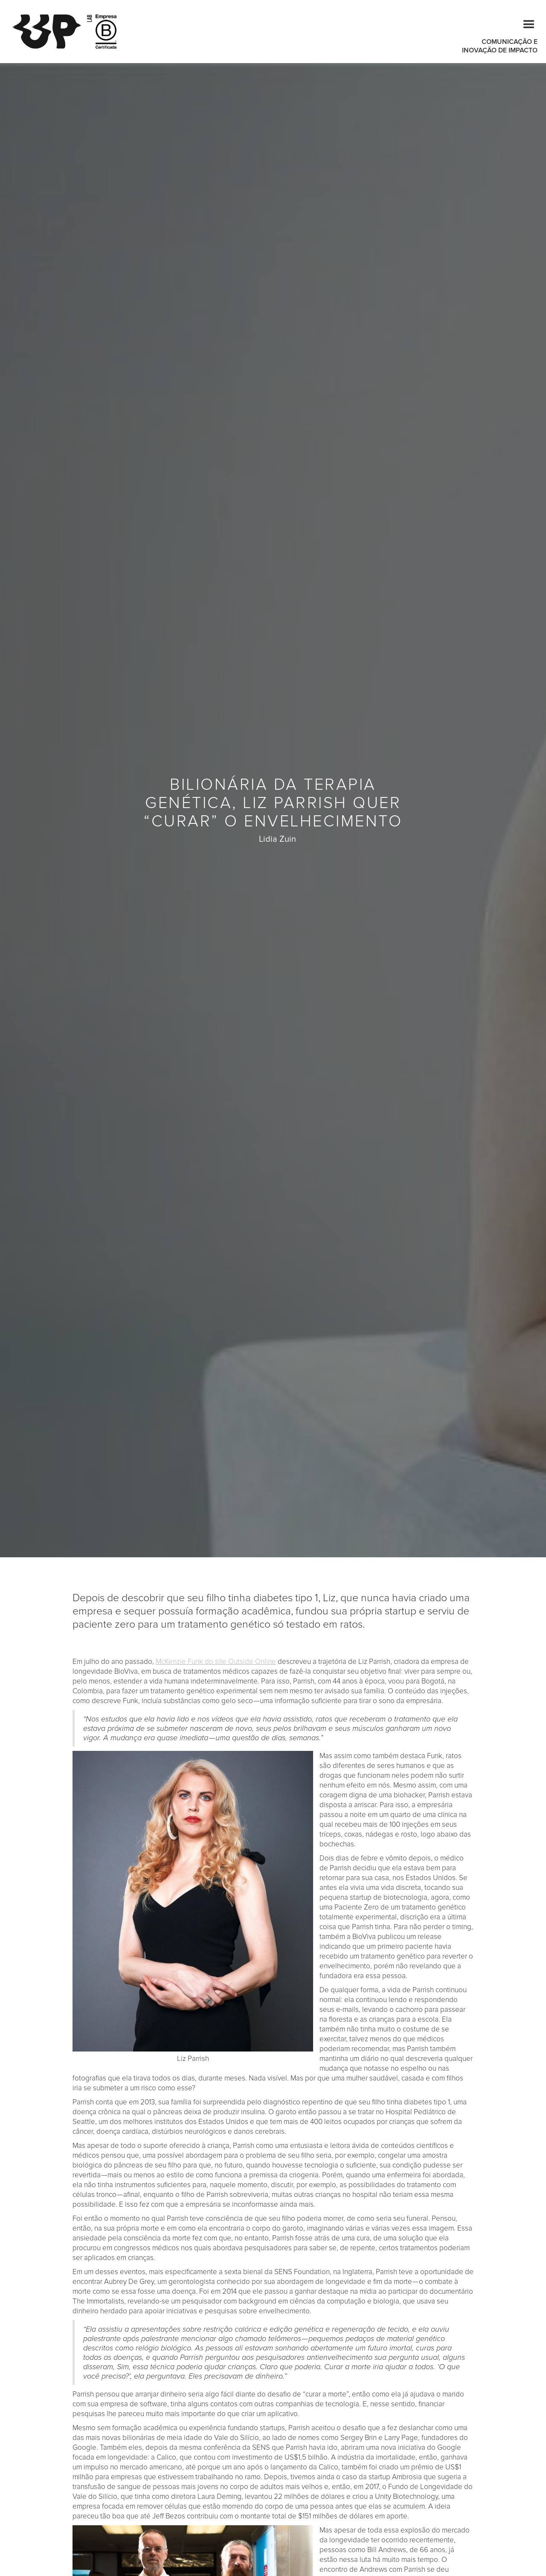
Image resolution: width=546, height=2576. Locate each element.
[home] (52, 31)
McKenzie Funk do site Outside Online (216, 1661)
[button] (525, 23)
